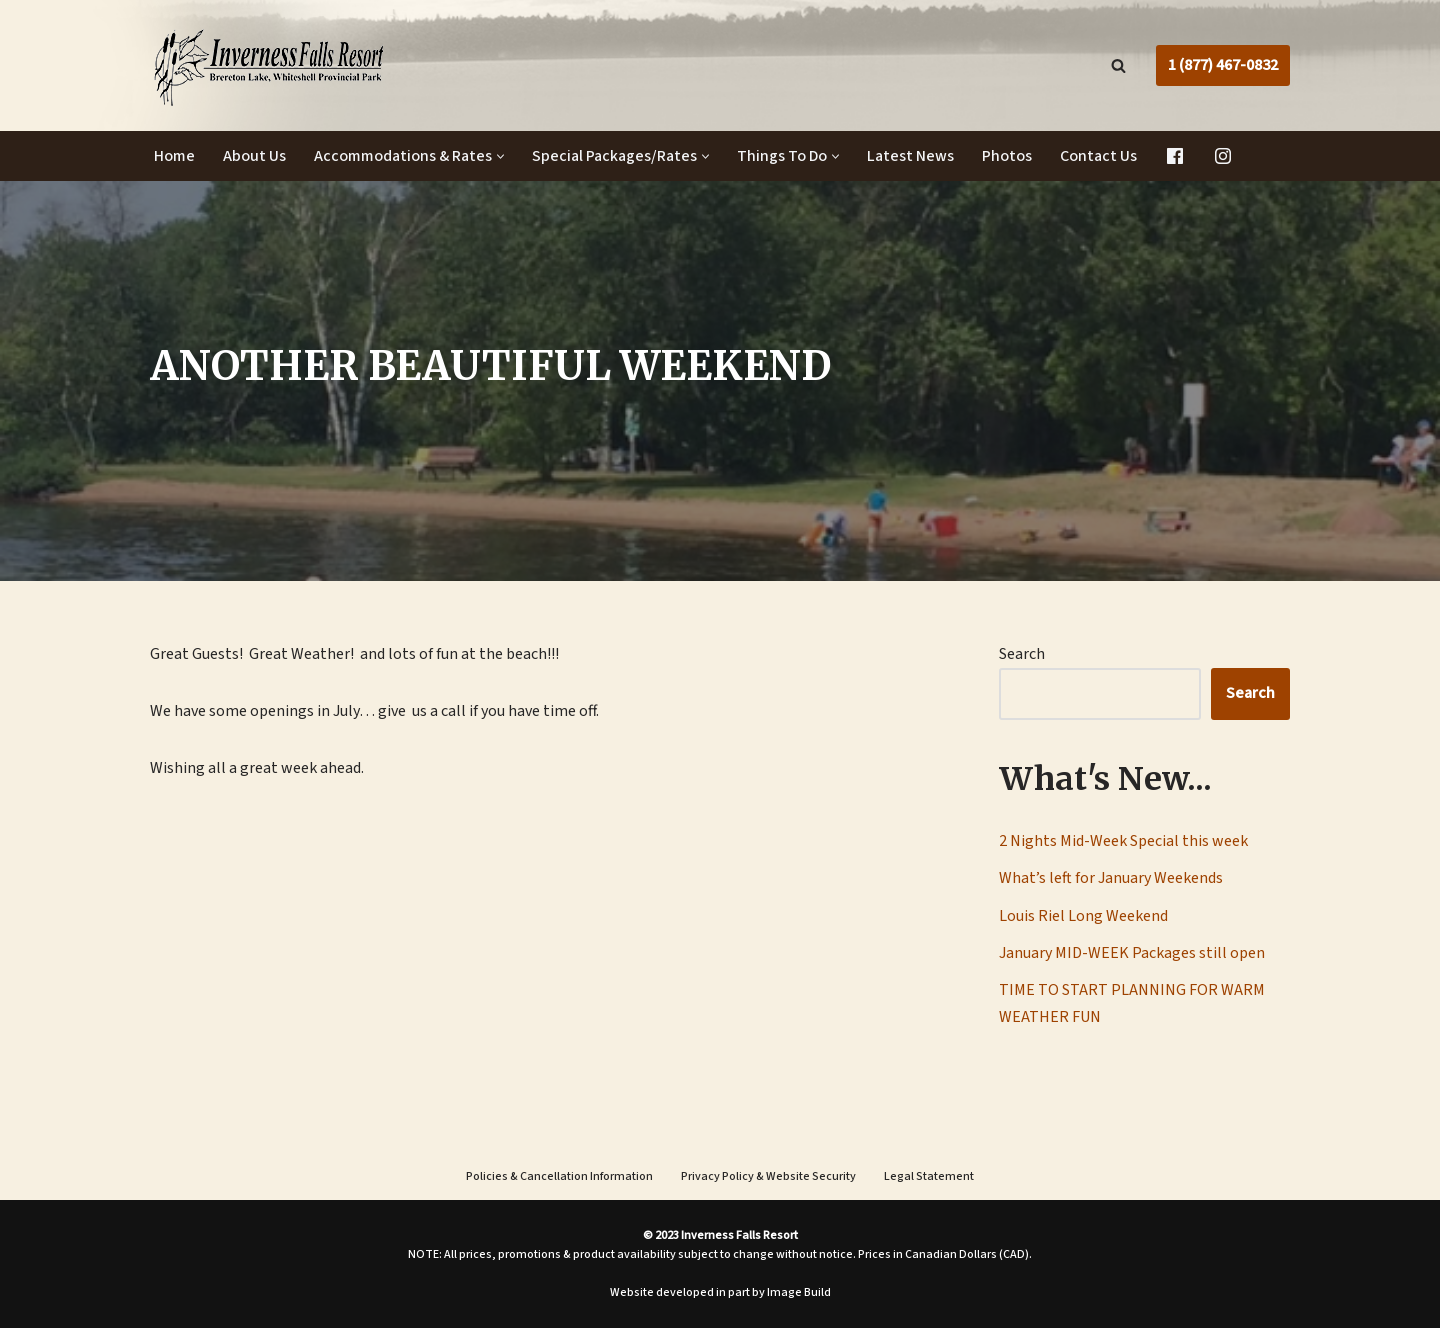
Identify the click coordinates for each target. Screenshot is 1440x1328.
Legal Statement (929, 1176)
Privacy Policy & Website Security (768, 1176)
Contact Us (1098, 156)
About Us (254, 156)
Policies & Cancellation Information (559, 1176)
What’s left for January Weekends (1111, 878)
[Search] (1118, 65)
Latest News (910, 156)
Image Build (799, 1292)
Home (174, 156)
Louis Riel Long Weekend (1083, 916)
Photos (1007, 156)
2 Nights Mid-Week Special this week (1123, 841)
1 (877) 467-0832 (1223, 65)
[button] (500, 156)
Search (1022, 654)
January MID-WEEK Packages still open (1132, 953)
